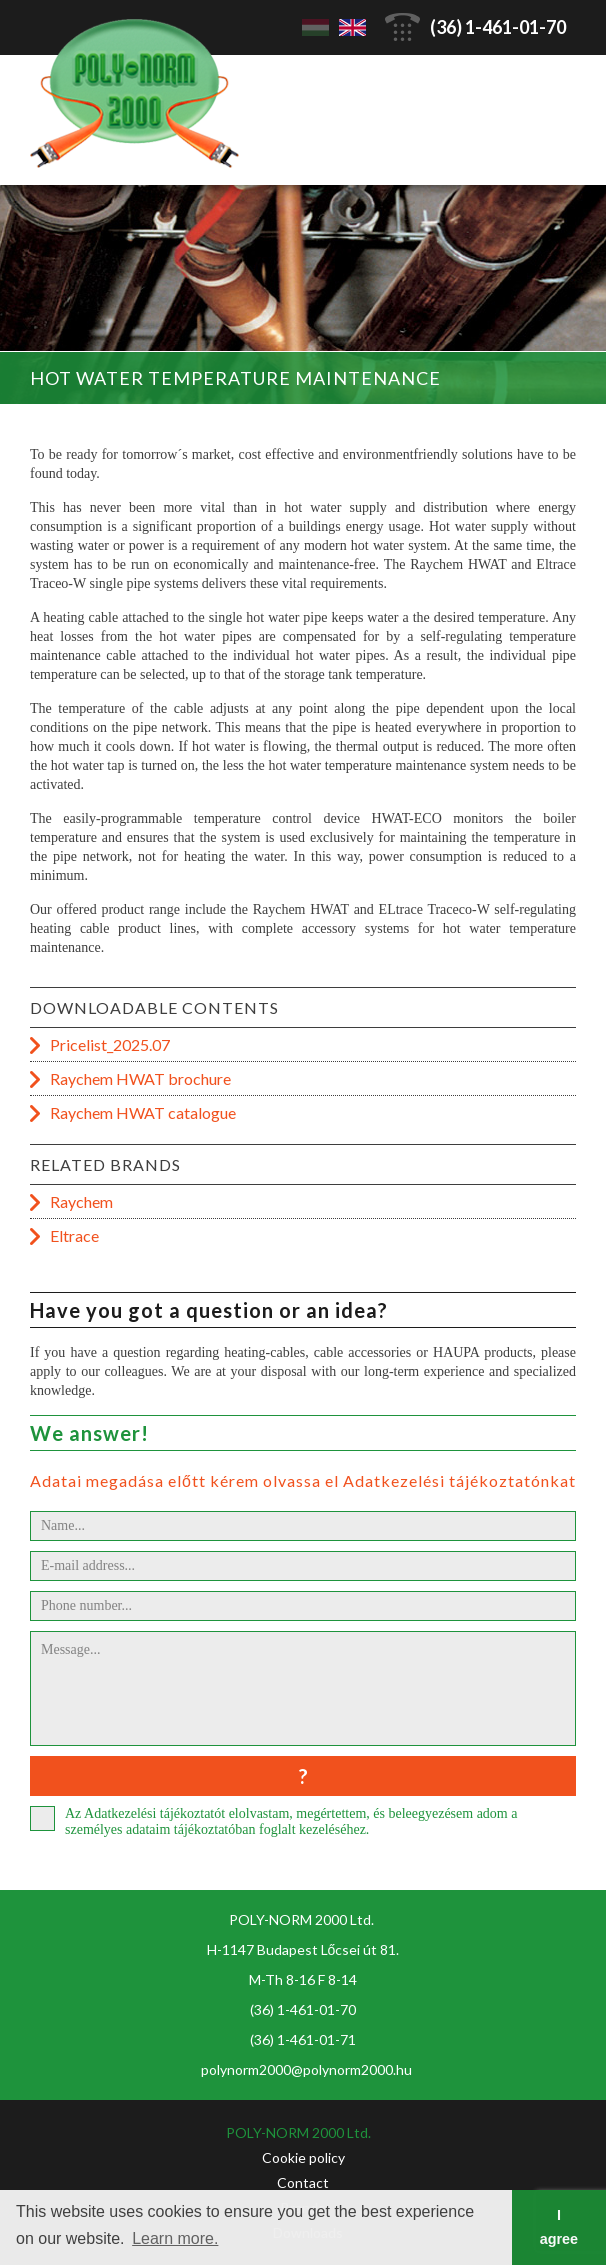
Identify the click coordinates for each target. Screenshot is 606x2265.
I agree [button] (559, 2227)
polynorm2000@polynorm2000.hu (306, 2069)
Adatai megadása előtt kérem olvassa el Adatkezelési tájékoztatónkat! (306, 1480)
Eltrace (74, 1235)
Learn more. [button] (175, 2238)
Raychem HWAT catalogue (143, 1112)
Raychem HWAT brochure (140, 1078)
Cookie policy (303, 2157)
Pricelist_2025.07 (110, 1044)
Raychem (81, 1201)
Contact (303, 2182)
